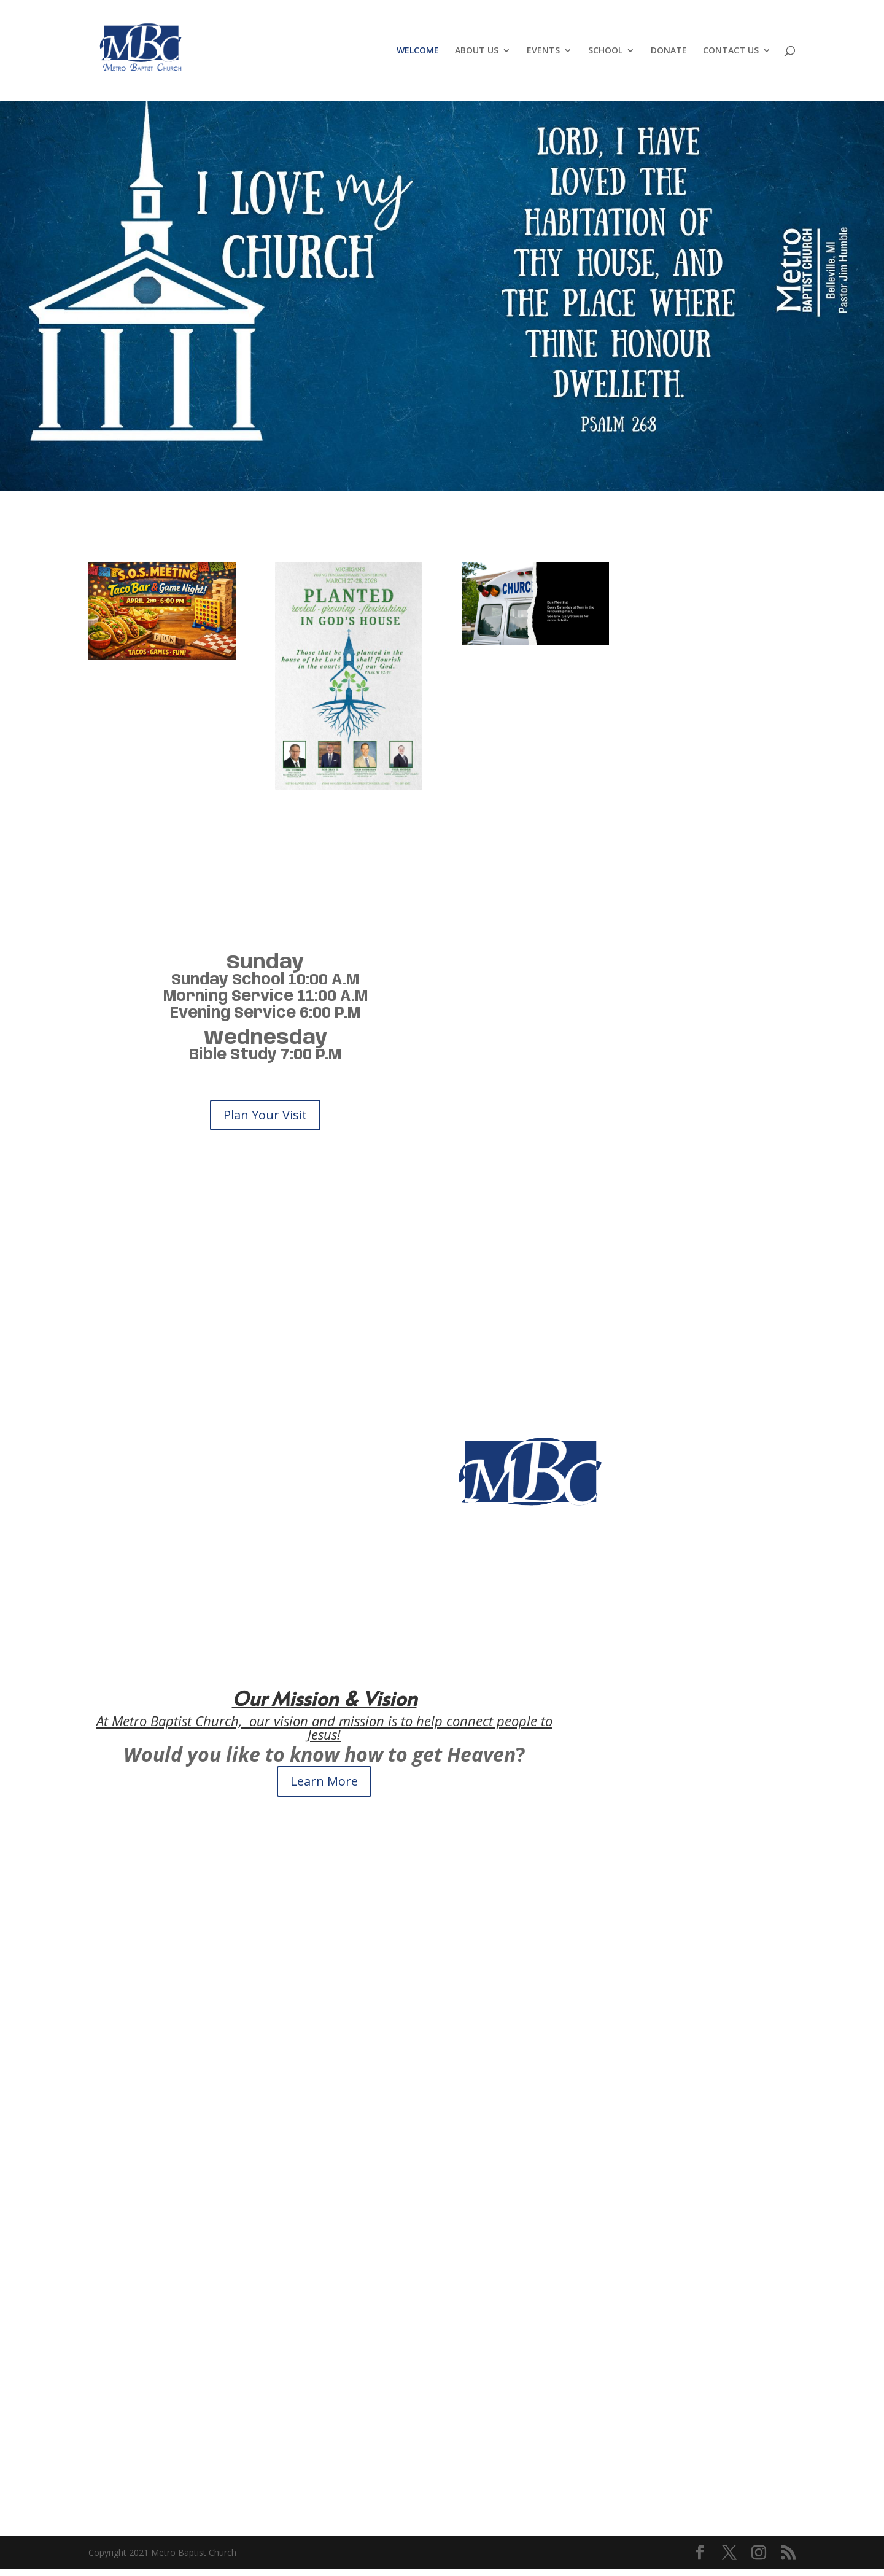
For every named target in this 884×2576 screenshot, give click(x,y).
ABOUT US (476, 51)
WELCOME (418, 51)
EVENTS (543, 51)
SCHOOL (605, 51)
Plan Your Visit (265, 1115)
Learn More (324, 1781)
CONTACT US (731, 51)
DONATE (669, 51)
